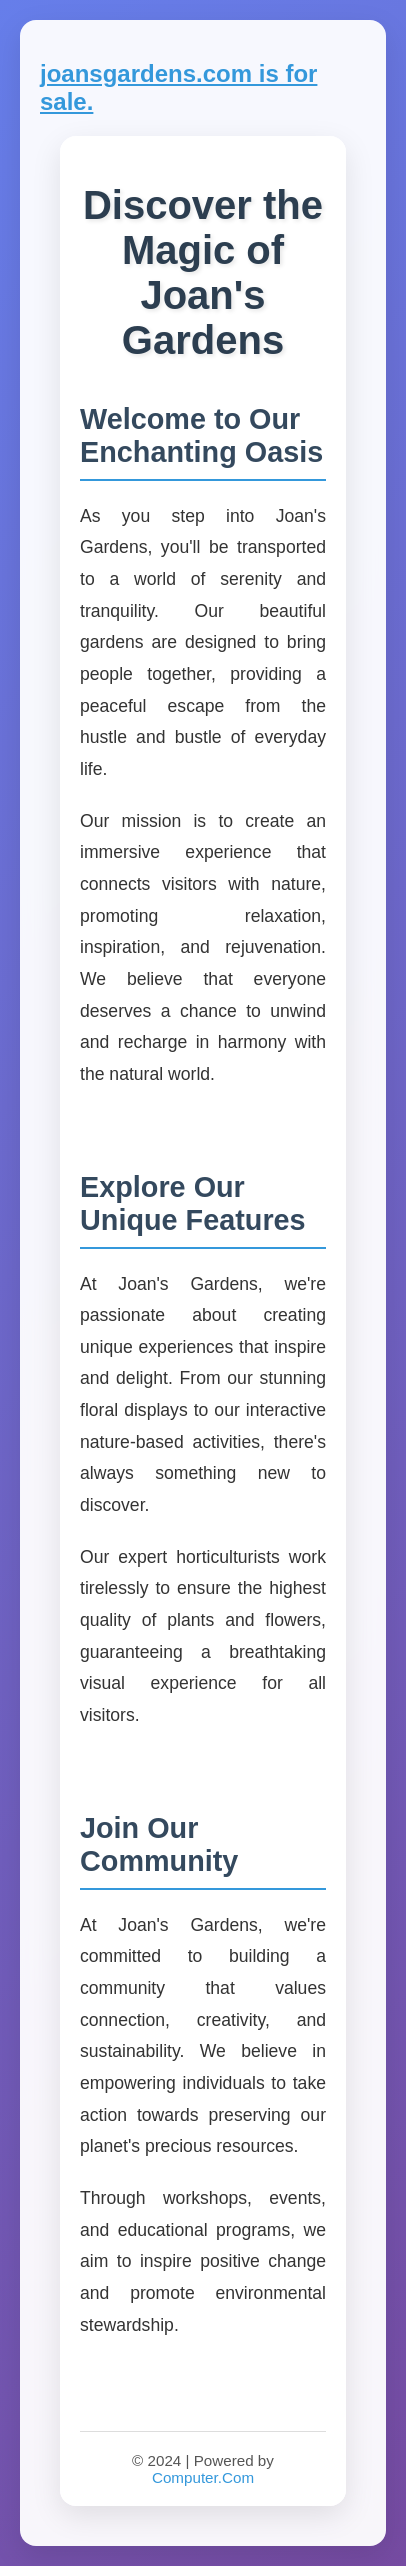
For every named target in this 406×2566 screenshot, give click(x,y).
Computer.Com (203, 2477)
